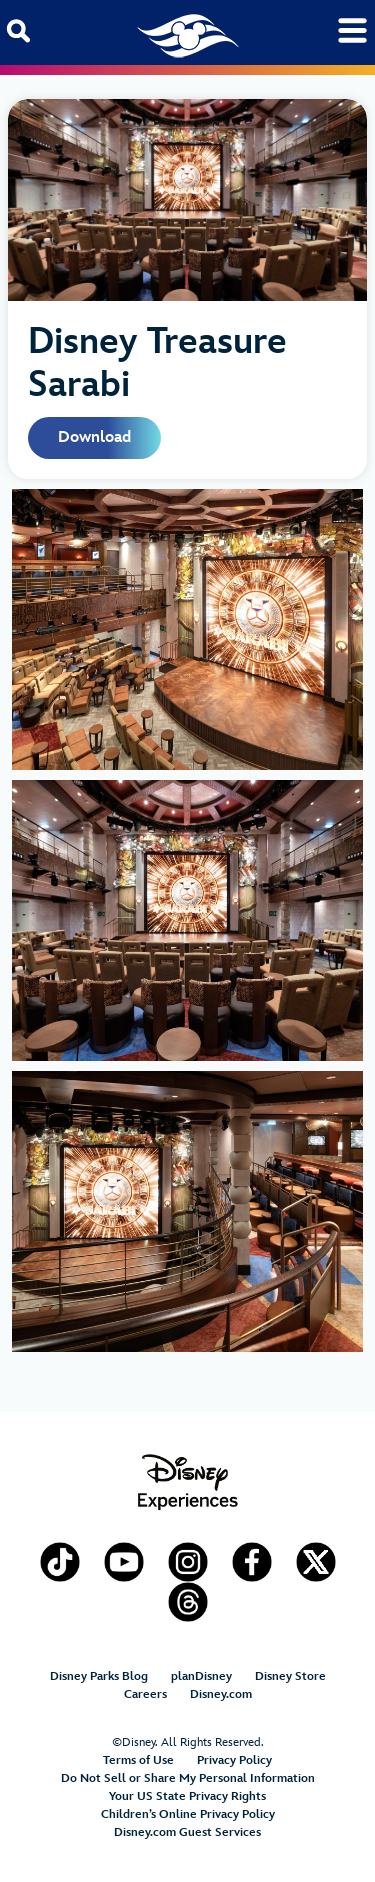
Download (94, 437)
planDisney (201, 1676)
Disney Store (290, 1676)
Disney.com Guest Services (187, 1832)
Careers (145, 1694)
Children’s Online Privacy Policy (188, 1814)
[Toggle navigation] (352, 30)
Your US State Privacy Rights (187, 1796)
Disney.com (221, 1694)
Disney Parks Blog (99, 1676)
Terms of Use (138, 1760)
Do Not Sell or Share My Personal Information (188, 1778)
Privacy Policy (234, 1760)
